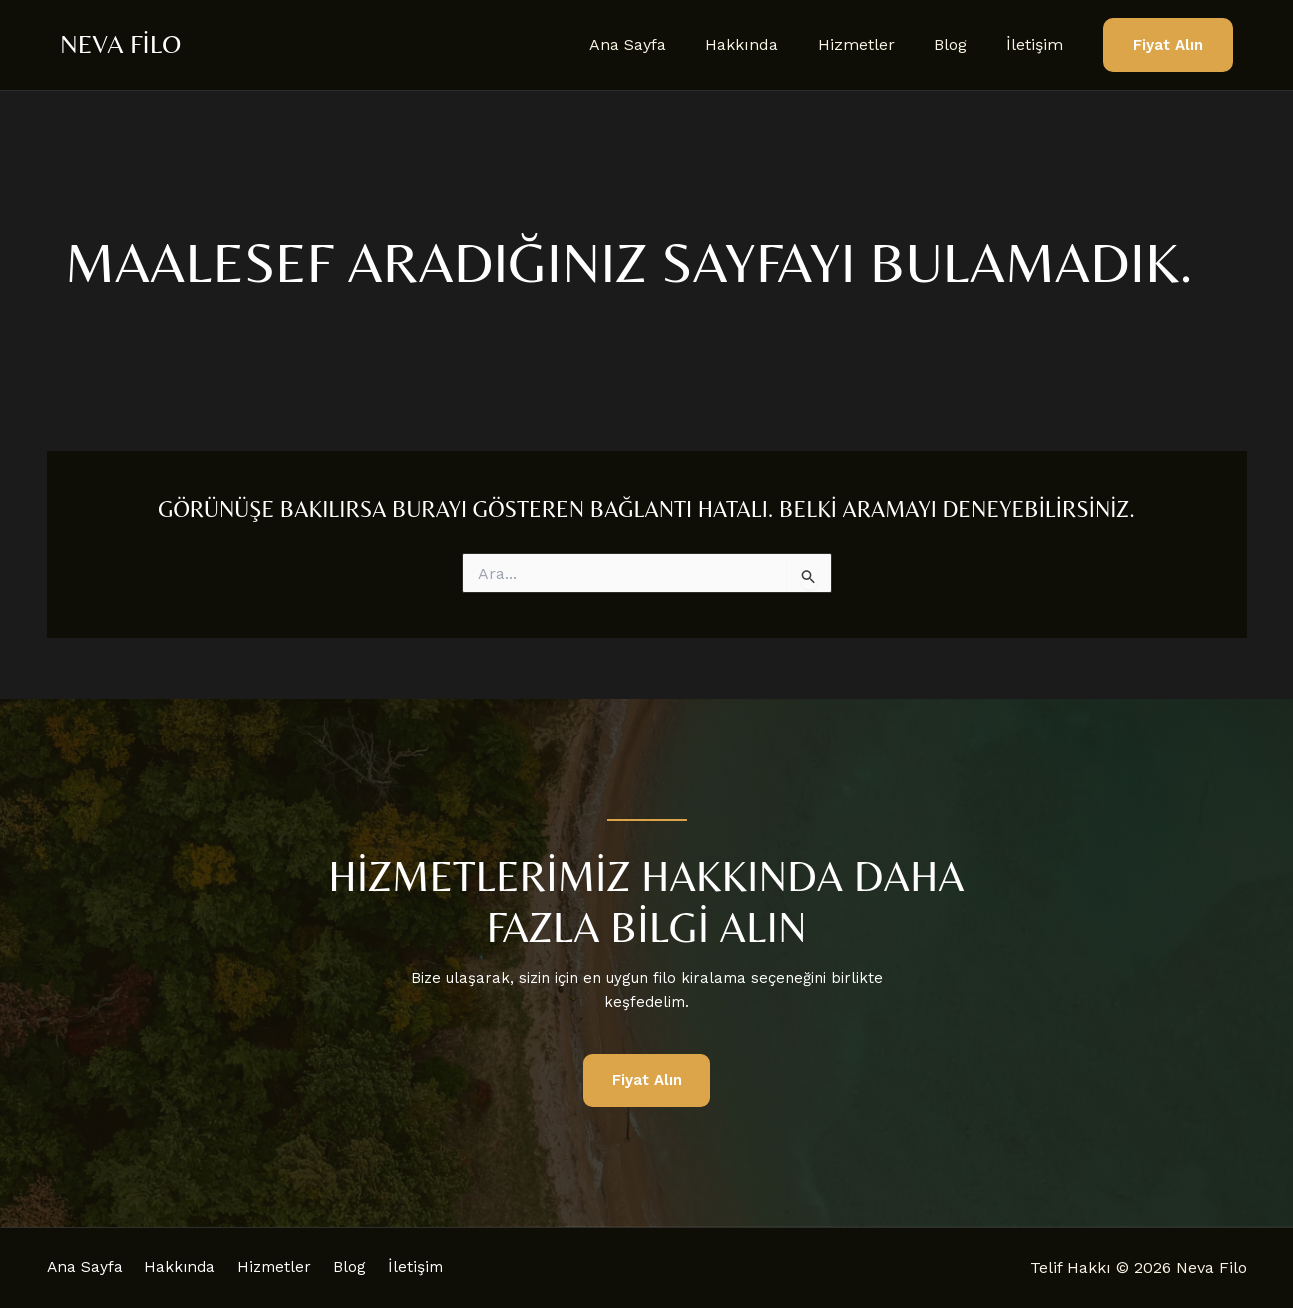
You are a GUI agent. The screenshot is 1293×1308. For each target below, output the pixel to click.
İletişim (1038, 44)
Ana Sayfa (660, 44)
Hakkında (767, 44)
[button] (1168, 45)
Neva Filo (120, 44)
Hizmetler (874, 44)
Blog (961, 44)
